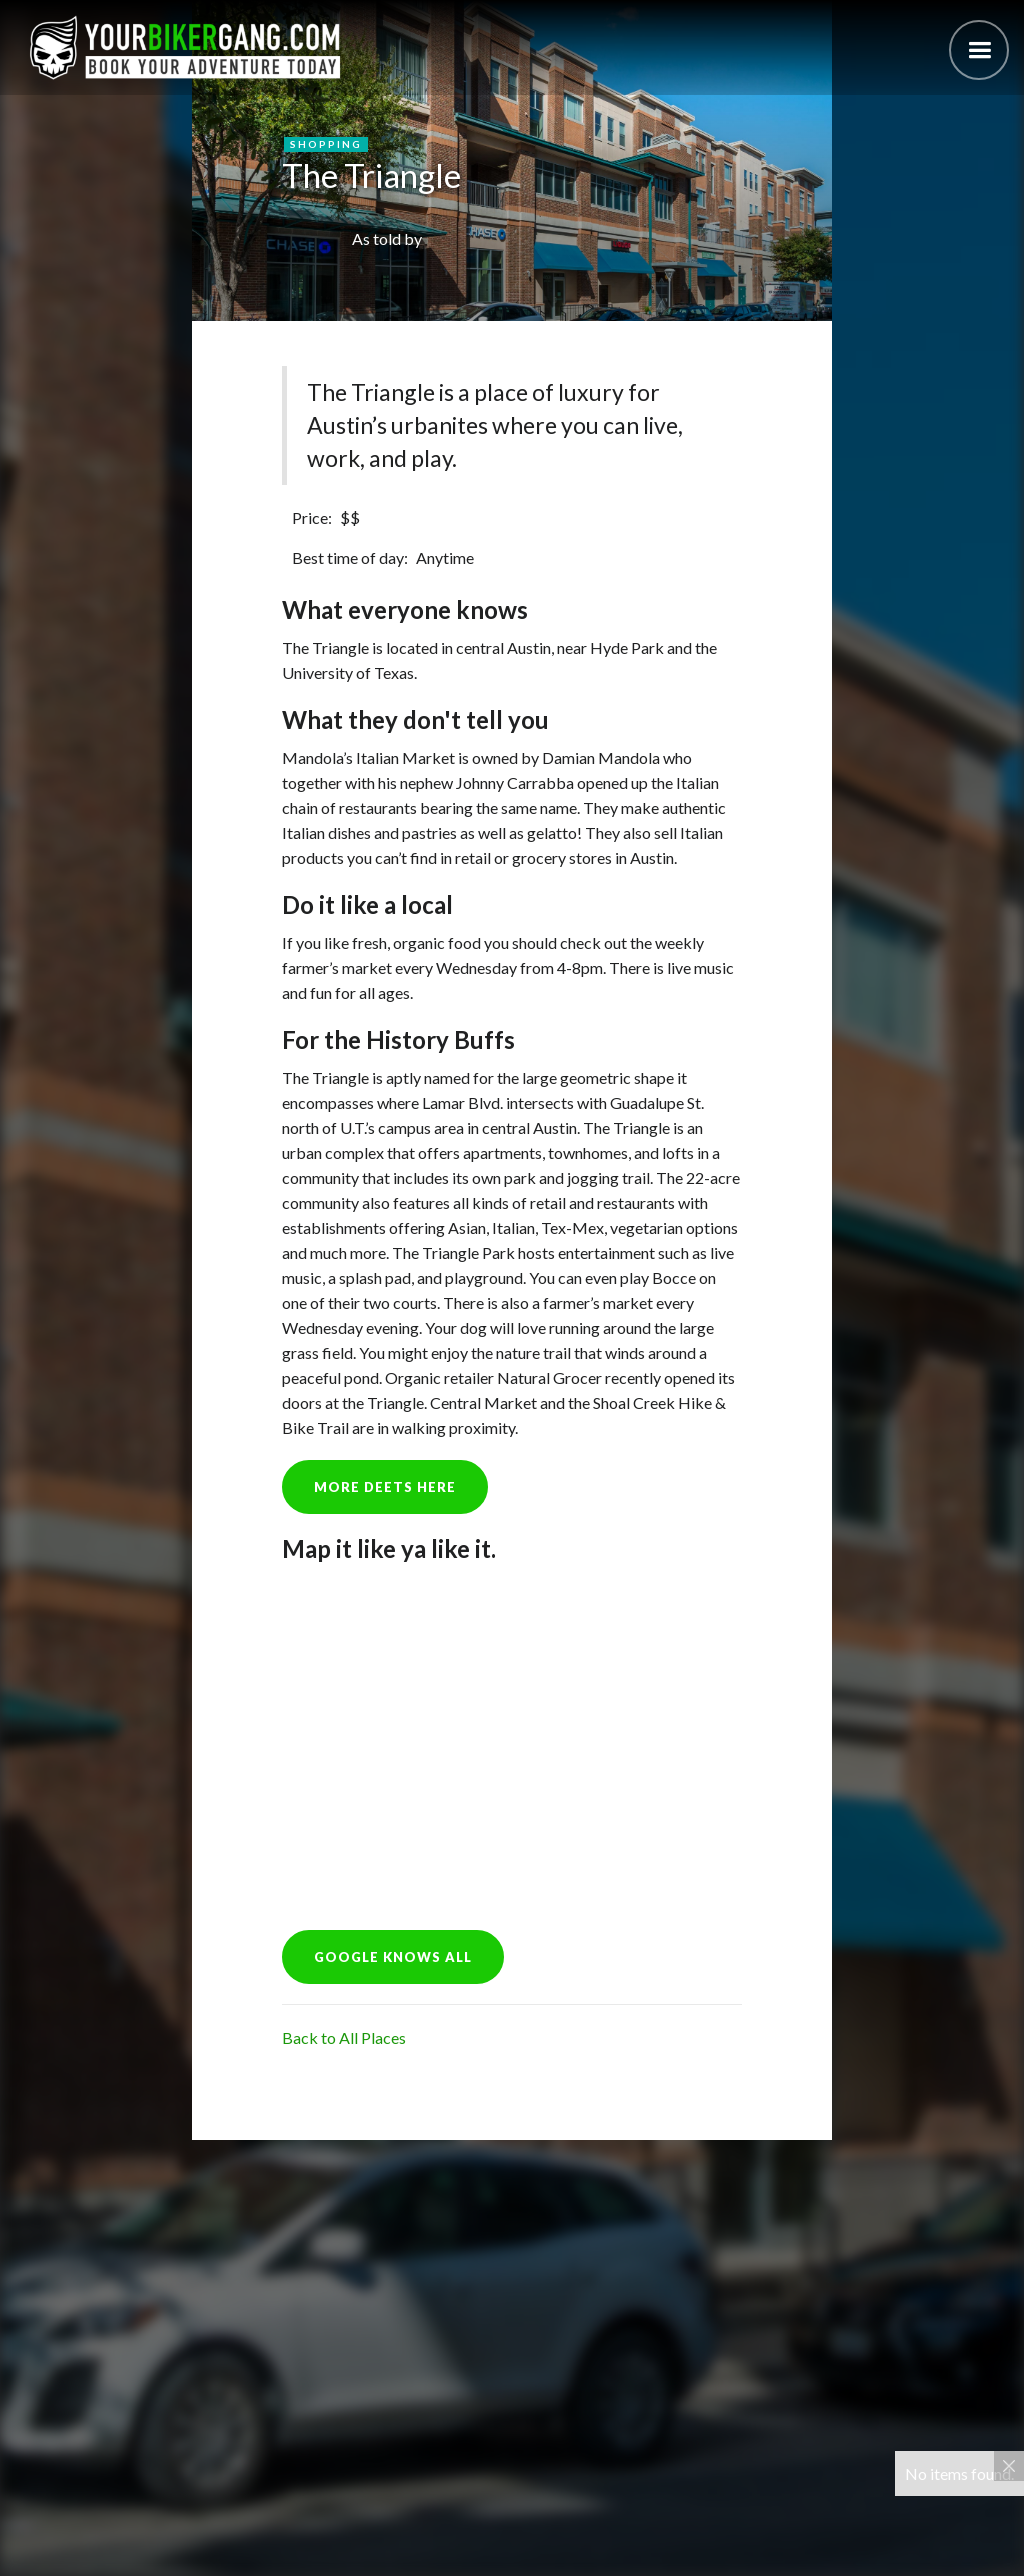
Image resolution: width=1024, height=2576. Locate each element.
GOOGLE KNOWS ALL (393, 1957)
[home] (185, 47)
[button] (979, 50)
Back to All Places (344, 2037)
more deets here (385, 1487)
